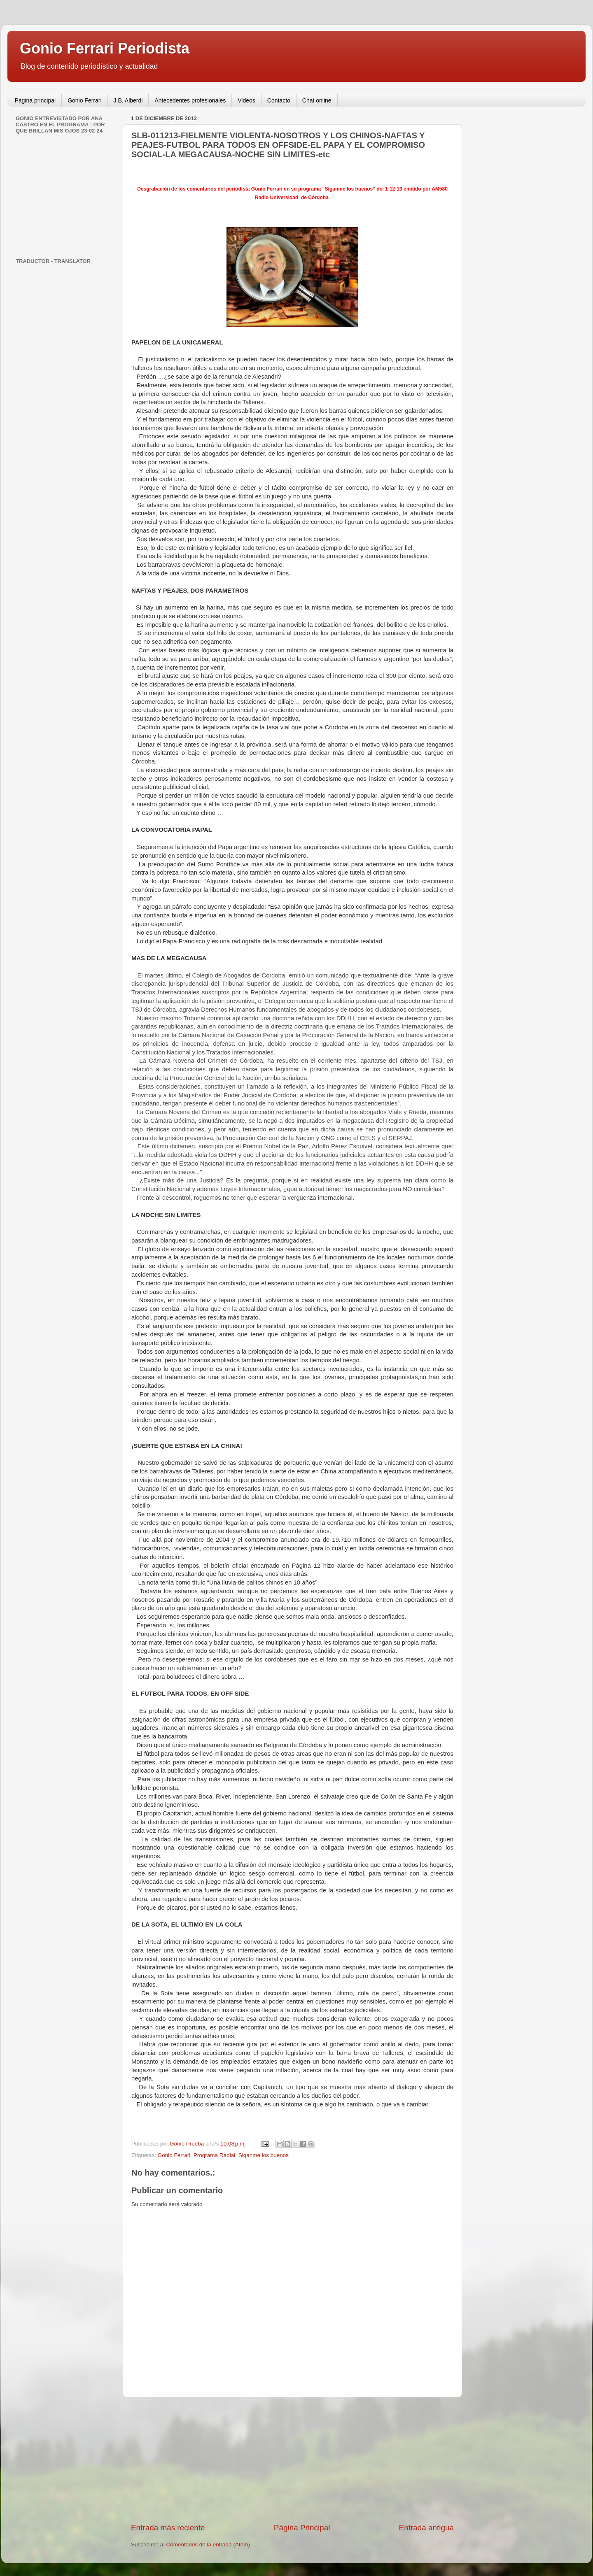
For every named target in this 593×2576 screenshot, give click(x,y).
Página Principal (302, 2527)
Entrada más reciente (168, 2527)
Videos (246, 100)
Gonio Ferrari (84, 100)
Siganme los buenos (263, 2155)
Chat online (317, 100)
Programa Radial (214, 2155)
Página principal (35, 100)
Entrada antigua (426, 2527)
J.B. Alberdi (128, 100)
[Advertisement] (292, 2459)
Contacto (278, 100)
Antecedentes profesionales (190, 100)
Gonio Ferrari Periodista (104, 48)
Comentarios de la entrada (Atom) (208, 2544)
